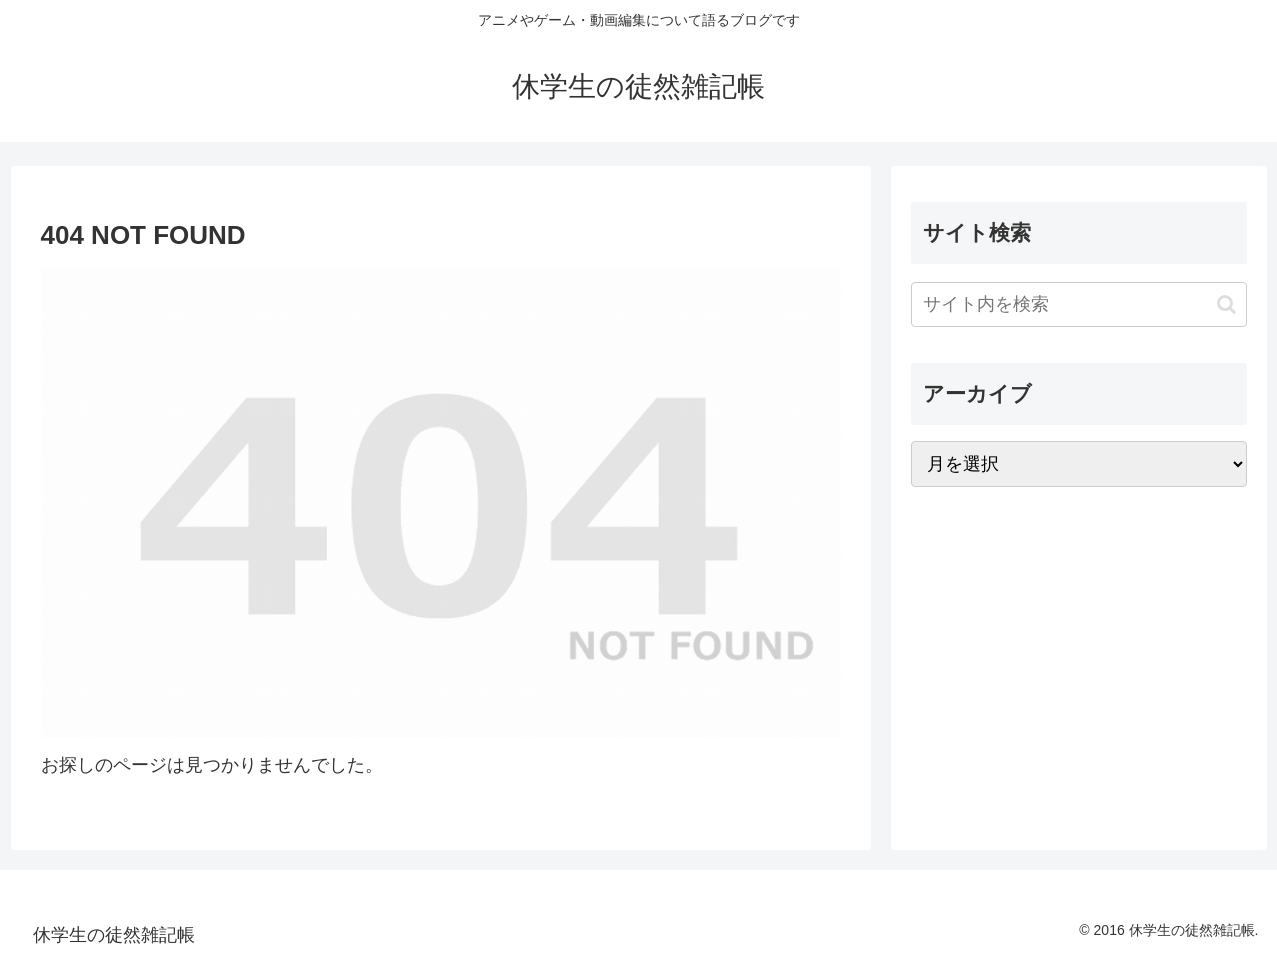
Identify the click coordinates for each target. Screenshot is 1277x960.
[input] (1079, 304)
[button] (1226, 304)
